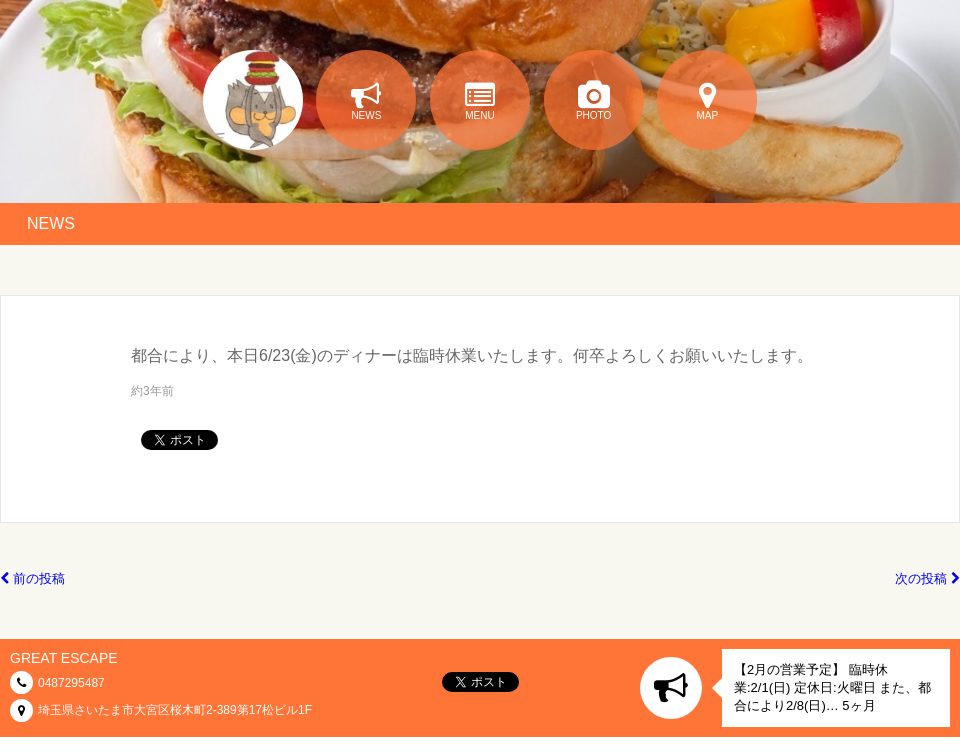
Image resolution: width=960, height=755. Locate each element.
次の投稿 (927, 578)
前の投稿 (32, 578)
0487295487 (71, 683)
